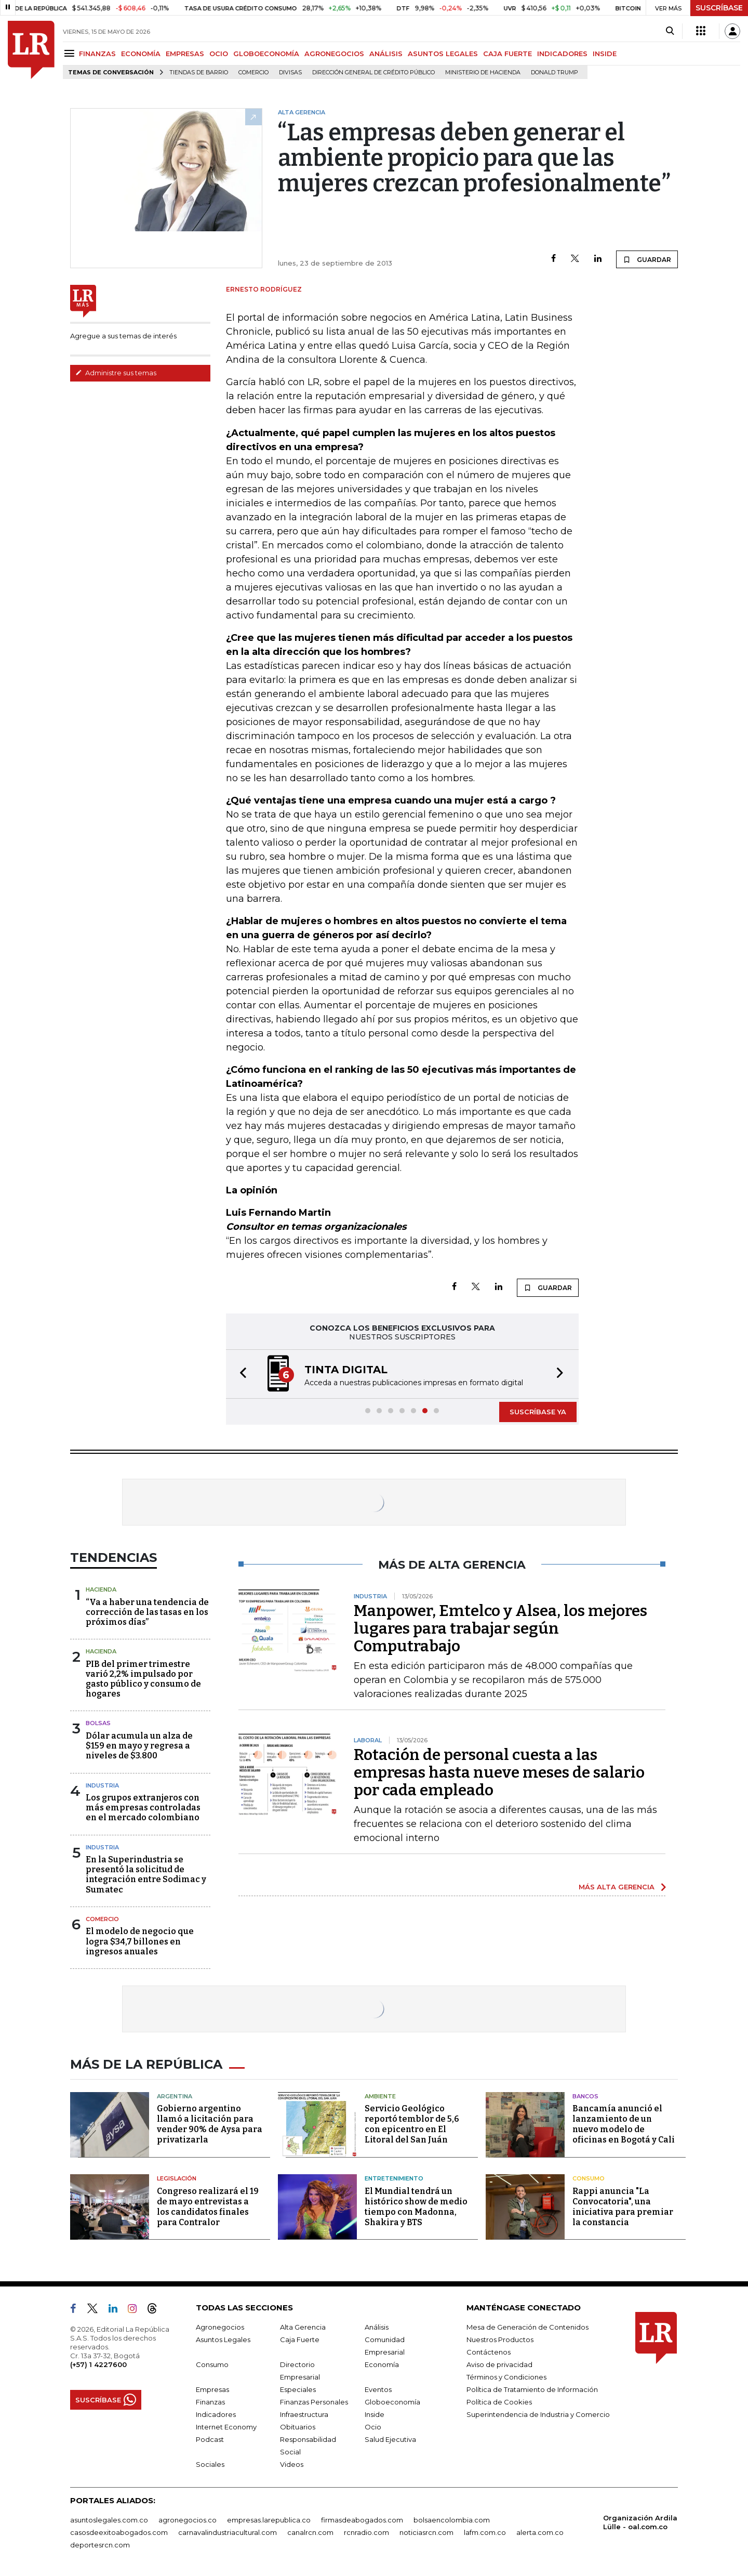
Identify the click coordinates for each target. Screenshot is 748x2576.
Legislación (176, 2178)
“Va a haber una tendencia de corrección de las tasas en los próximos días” (147, 1612)
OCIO (218, 53)
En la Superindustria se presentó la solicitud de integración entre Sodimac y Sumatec (146, 1875)
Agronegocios (220, 2327)
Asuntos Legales (223, 2339)
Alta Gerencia (303, 2327)
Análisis (377, 2327)
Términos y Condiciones (506, 2377)
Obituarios (297, 2427)
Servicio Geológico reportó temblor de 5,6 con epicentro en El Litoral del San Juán (412, 2124)
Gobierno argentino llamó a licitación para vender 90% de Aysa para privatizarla (209, 2124)
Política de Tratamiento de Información (532, 2389)
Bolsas (98, 1723)
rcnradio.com (366, 2532)
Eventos (378, 2389)
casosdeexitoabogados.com (119, 2532)
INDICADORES (562, 53)
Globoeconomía (392, 2402)
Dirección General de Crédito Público (373, 72)
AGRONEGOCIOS (334, 53)
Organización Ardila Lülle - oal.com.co (640, 2522)
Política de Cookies (499, 2402)
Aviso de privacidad (499, 2364)
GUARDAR (647, 259)
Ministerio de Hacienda (482, 72)
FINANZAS (97, 53)
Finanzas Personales (314, 2402)
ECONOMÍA (141, 53)
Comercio (253, 72)
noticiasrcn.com (426, 2532)
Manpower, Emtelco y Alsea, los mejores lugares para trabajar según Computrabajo (500, 1628)
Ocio (373, 2427)
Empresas (212, 2389)
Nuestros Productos (499, 2339)
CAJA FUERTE (507, 53)
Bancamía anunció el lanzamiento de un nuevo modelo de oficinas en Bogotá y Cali (623, 2124)
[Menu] (71, 53)
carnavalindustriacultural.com (227, 2532)
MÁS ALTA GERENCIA (616, 1887)
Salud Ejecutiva (390, 2439)
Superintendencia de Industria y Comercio (538, 2414)
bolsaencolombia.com (451, 2520)
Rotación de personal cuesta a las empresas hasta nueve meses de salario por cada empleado (499, 1772)
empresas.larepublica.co (269, 2520)
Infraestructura (304, 2414)
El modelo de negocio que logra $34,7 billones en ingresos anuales (140, 1941)
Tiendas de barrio (198, 72)
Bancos (585, 2096)
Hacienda (101, 1589)
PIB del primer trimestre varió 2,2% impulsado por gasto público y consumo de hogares (143, 1679)
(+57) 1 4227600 (98, 2364)
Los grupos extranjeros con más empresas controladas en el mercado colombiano (143, 1807)
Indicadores (216, 2414)
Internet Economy (226, 2427)
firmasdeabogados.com (362, 2520)
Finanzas (210, 2402)
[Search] (670, 31)
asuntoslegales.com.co (109, 2520)
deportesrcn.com (100, 2545)
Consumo (588, 2178)
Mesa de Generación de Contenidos (527, 2327)
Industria (102, 1785)
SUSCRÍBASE (719, 7)
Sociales (210, 2464)
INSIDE (605, 53)
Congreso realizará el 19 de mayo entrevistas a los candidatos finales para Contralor (208, 2206)
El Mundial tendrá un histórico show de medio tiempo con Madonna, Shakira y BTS (416, 2206)
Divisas (290, 72)
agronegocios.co (187, 2520)
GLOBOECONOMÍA (266, 53)
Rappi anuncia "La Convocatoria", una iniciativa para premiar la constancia (622, 2206)
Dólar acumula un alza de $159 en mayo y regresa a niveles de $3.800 (139, 1745)
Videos (291, 2464)
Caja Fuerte (299, 2339)
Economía (382, 2364)
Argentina (174, 2096)
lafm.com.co (485, 2532)
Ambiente (380, 2096)
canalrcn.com (310, 2532)
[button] (240, 1374)
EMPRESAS (185, 53)
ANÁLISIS (386, 53)
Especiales (298, 2389)
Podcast (210, 2439)
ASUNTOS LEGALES (443, 53)
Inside (374, 2414)
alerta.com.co (540, 2532)
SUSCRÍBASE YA (538, 1412)
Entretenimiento (394, 2178)
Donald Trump (554, 72)
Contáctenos (488, 2352)
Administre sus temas (115, 373)
